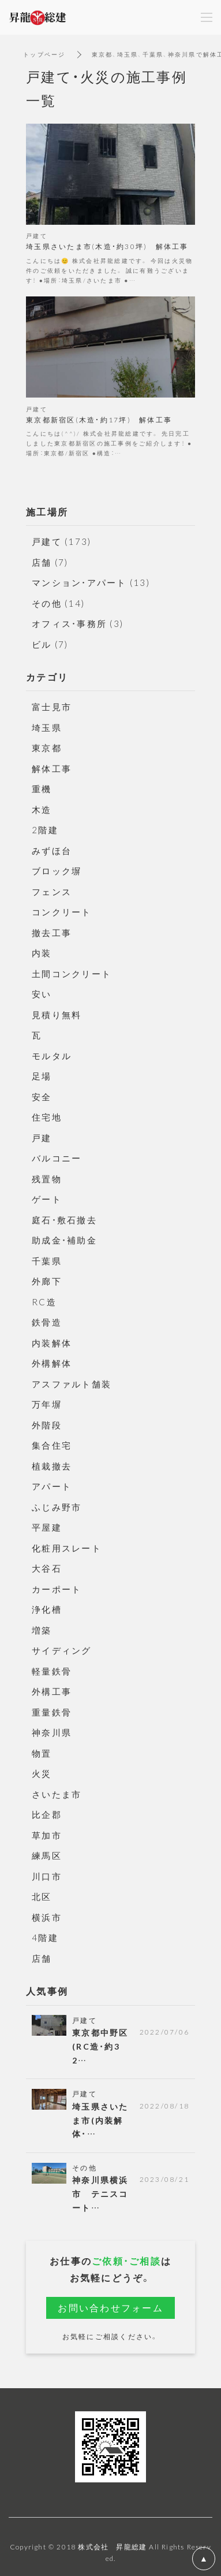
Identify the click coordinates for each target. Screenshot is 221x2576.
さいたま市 (56, 1794)
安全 (42, 1096)
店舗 (42, 1958)
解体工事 (52, 768)
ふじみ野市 (56, 1507)
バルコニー (56, 1158)
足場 (42, 1076)
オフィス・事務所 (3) (77, 623)
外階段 (47, 1425)
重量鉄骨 (52, 1712)
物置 (42, 1753)
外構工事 (52, 1691)
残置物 (47, 1178)
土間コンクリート (71, 973)
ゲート (47, 1199)
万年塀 (47, 1404)
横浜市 (47, 1917)
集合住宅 (52, 1445)
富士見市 (52, 706)
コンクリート (62, 911)
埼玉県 (47, 727)
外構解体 (52, 1363)
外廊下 (47, 1281)
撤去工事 (52, 932)
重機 (42, 788)
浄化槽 (47, 1609)
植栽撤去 (52, 1466)
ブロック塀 (56, 870)
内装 (42, 952)
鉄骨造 (47, 1322)
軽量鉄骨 (52, 1671)
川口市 (47, 1876)
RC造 (44, 1302)
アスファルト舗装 (71, 1384)
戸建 (42, 1137)
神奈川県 (52, 1732)
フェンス (52, 891)
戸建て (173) (61, 541)
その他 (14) (58, 603)
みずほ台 (52, 850)
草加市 (47, 1835)
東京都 (47, 747)
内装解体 (52, 1343)
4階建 (45, 1937)
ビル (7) (50, 644)
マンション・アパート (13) (91, 582)
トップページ (44, 54)
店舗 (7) (50, 562)
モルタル (52, 1055)
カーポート (56, 1589)
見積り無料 (56, 1014)
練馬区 (47, 1855)
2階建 (45, 829)
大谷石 (47, 1568)
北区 (42, 1896)
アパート (52, 1486)
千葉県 (47, 1260)
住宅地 (47, 1117)
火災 (42, 1773)
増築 (42, 1630)
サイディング (62, 1650)
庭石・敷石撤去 (64, 1219)
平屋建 (47, 1527)
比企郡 (47, 1814)
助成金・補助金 (64, 1240)
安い (42, 994)
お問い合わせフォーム (110, 2307)
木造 (42, 809)
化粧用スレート (67, 1548)
